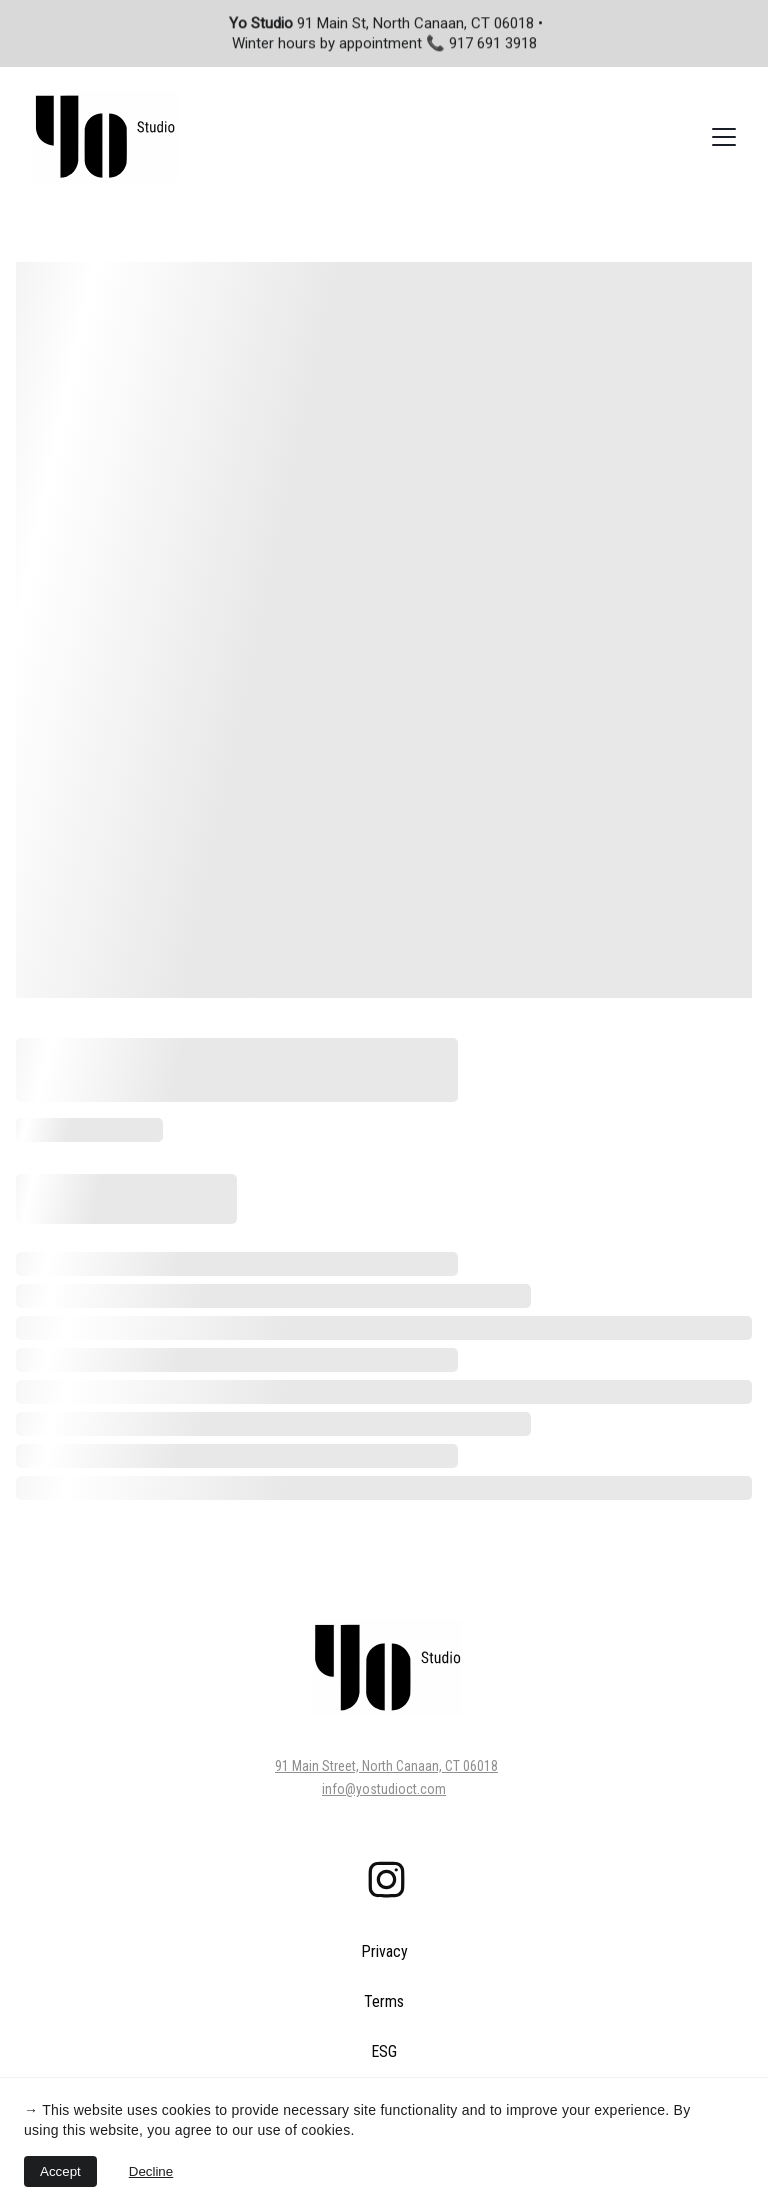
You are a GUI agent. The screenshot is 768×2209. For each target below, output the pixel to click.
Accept (60, 2171)
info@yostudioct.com (384, 1789)
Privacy (384, 1951)
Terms (384, 2001)
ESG (384, 2051)
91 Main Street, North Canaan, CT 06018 (386, 1766)
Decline (151, 2171)
